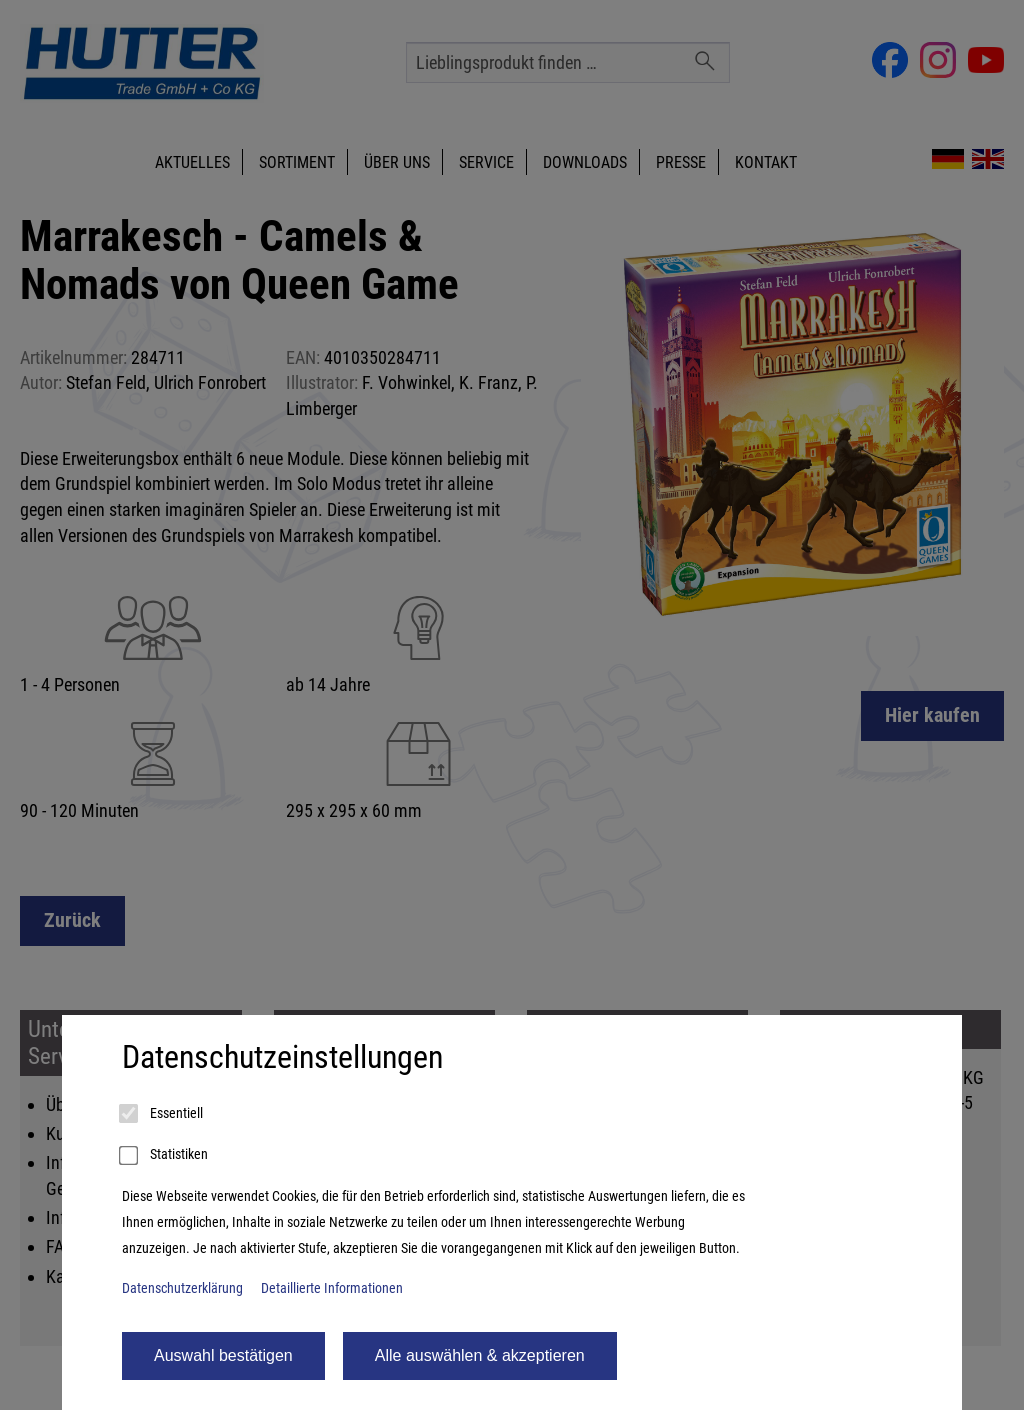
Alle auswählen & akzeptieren (480, 1355)
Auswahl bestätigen (223, 1355)
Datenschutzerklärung (182, 1288)
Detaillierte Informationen (332, 1288)
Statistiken (165, 1156)
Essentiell (162, 1114)
